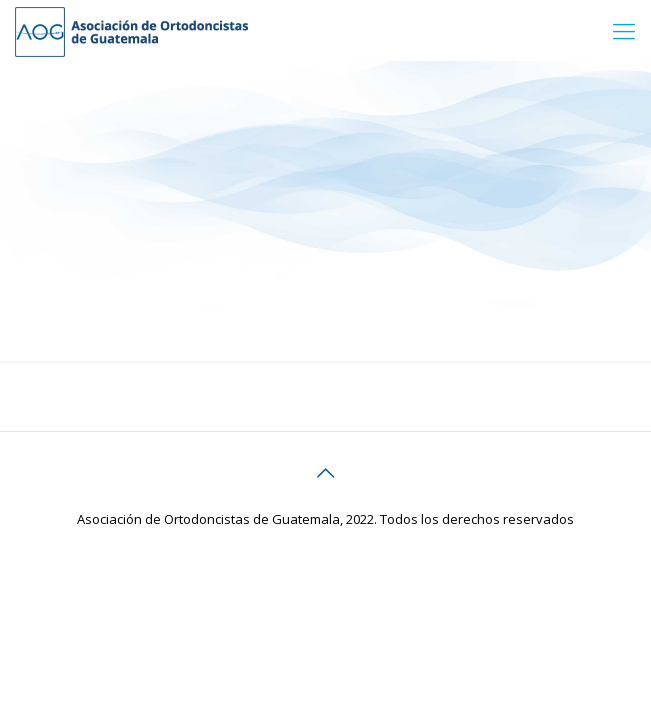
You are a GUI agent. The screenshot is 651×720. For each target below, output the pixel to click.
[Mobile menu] (624, 30)
